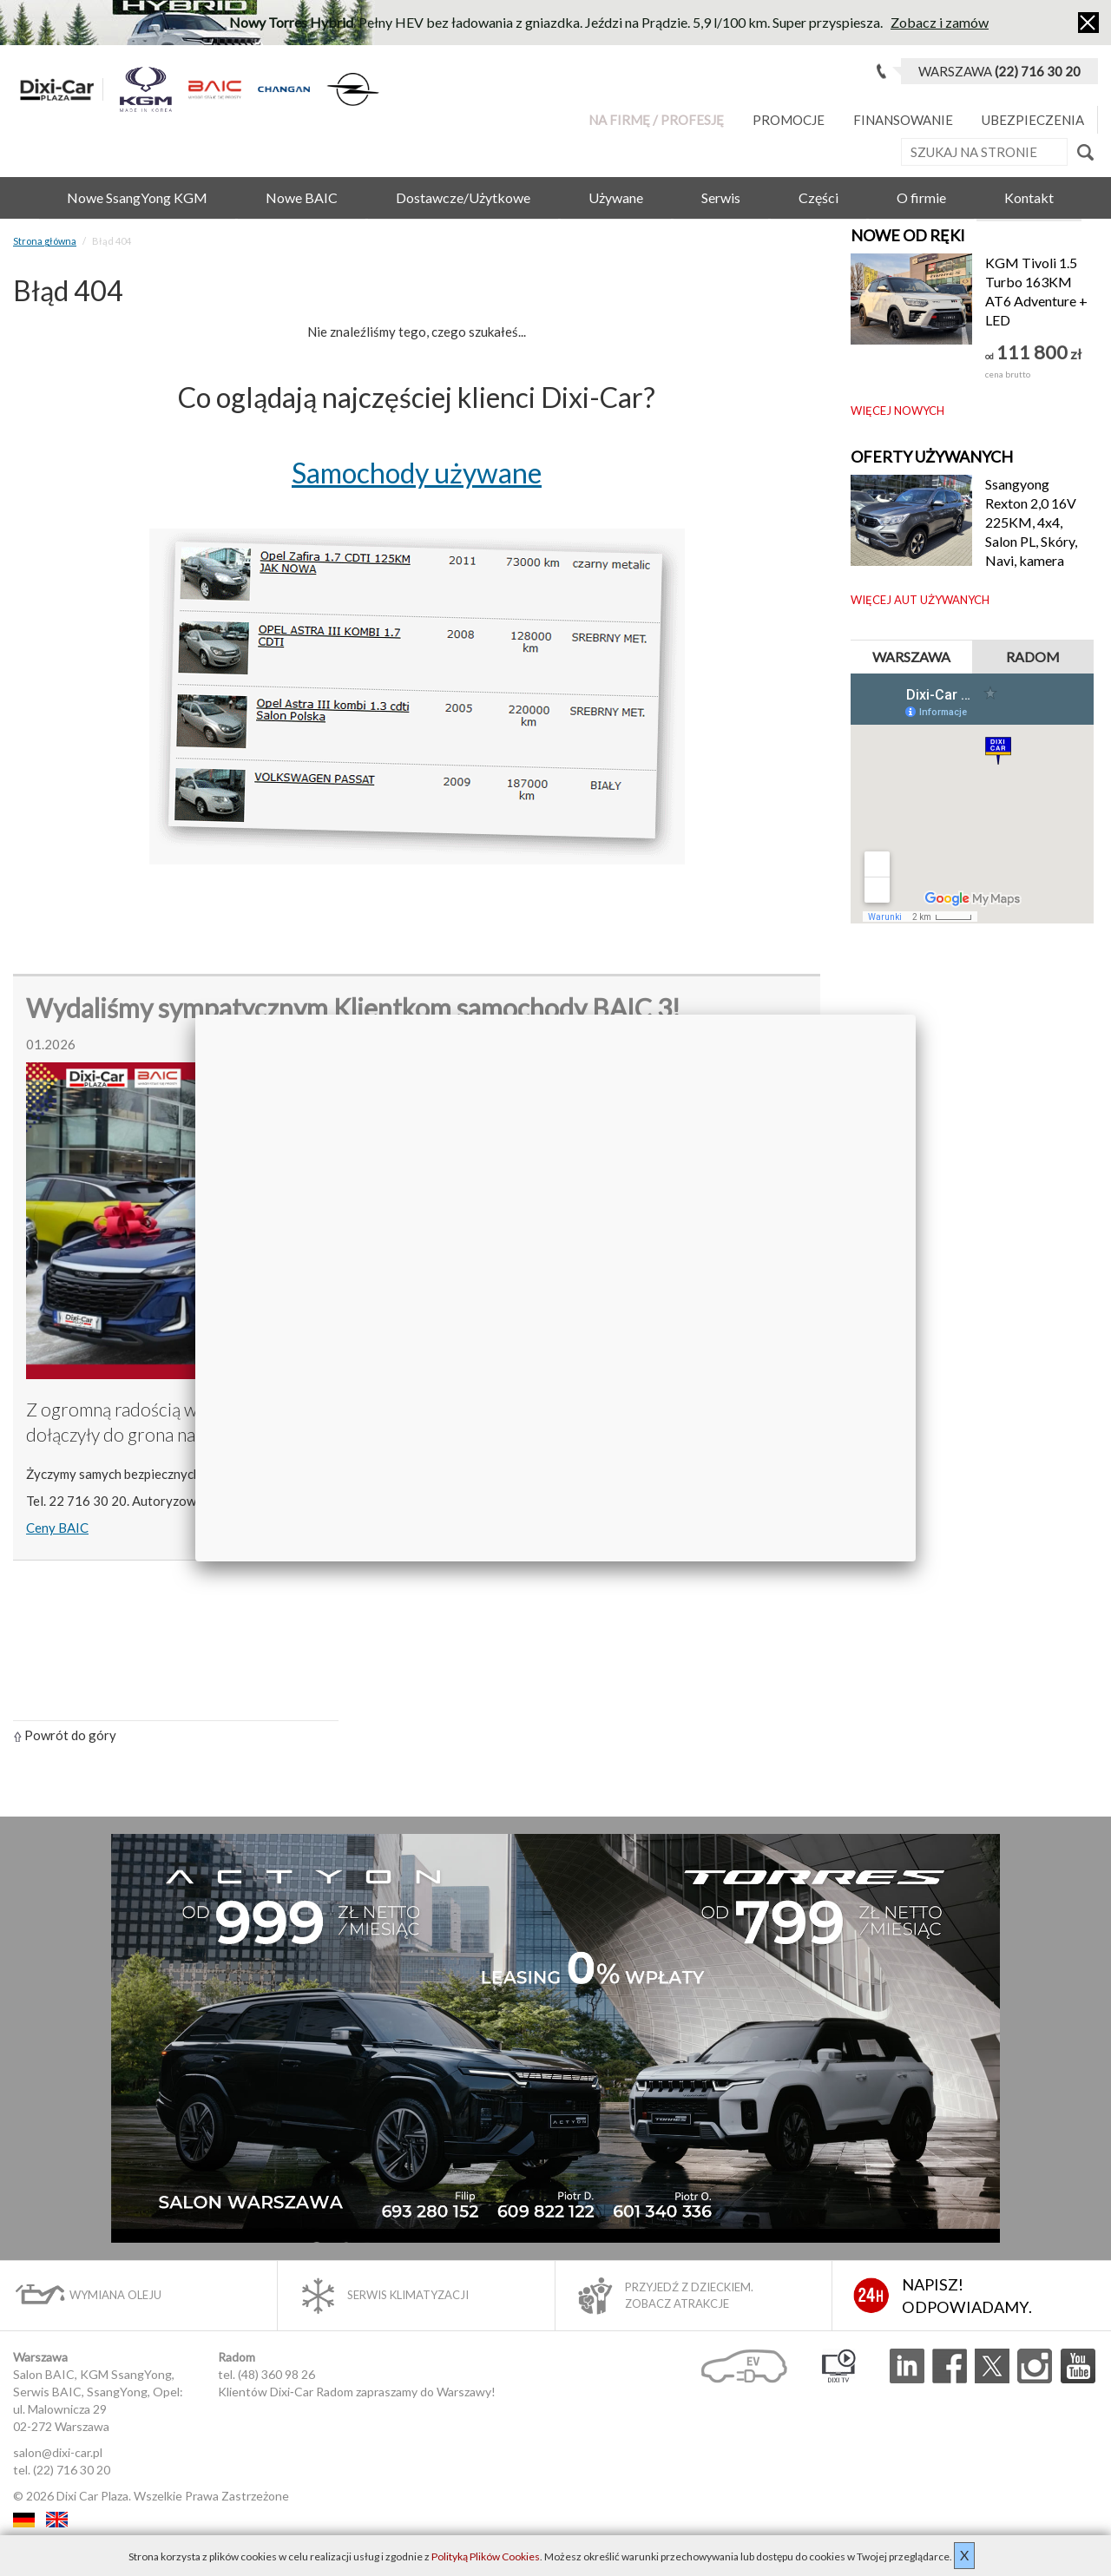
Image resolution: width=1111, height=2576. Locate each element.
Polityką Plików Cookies (485, 2556)
